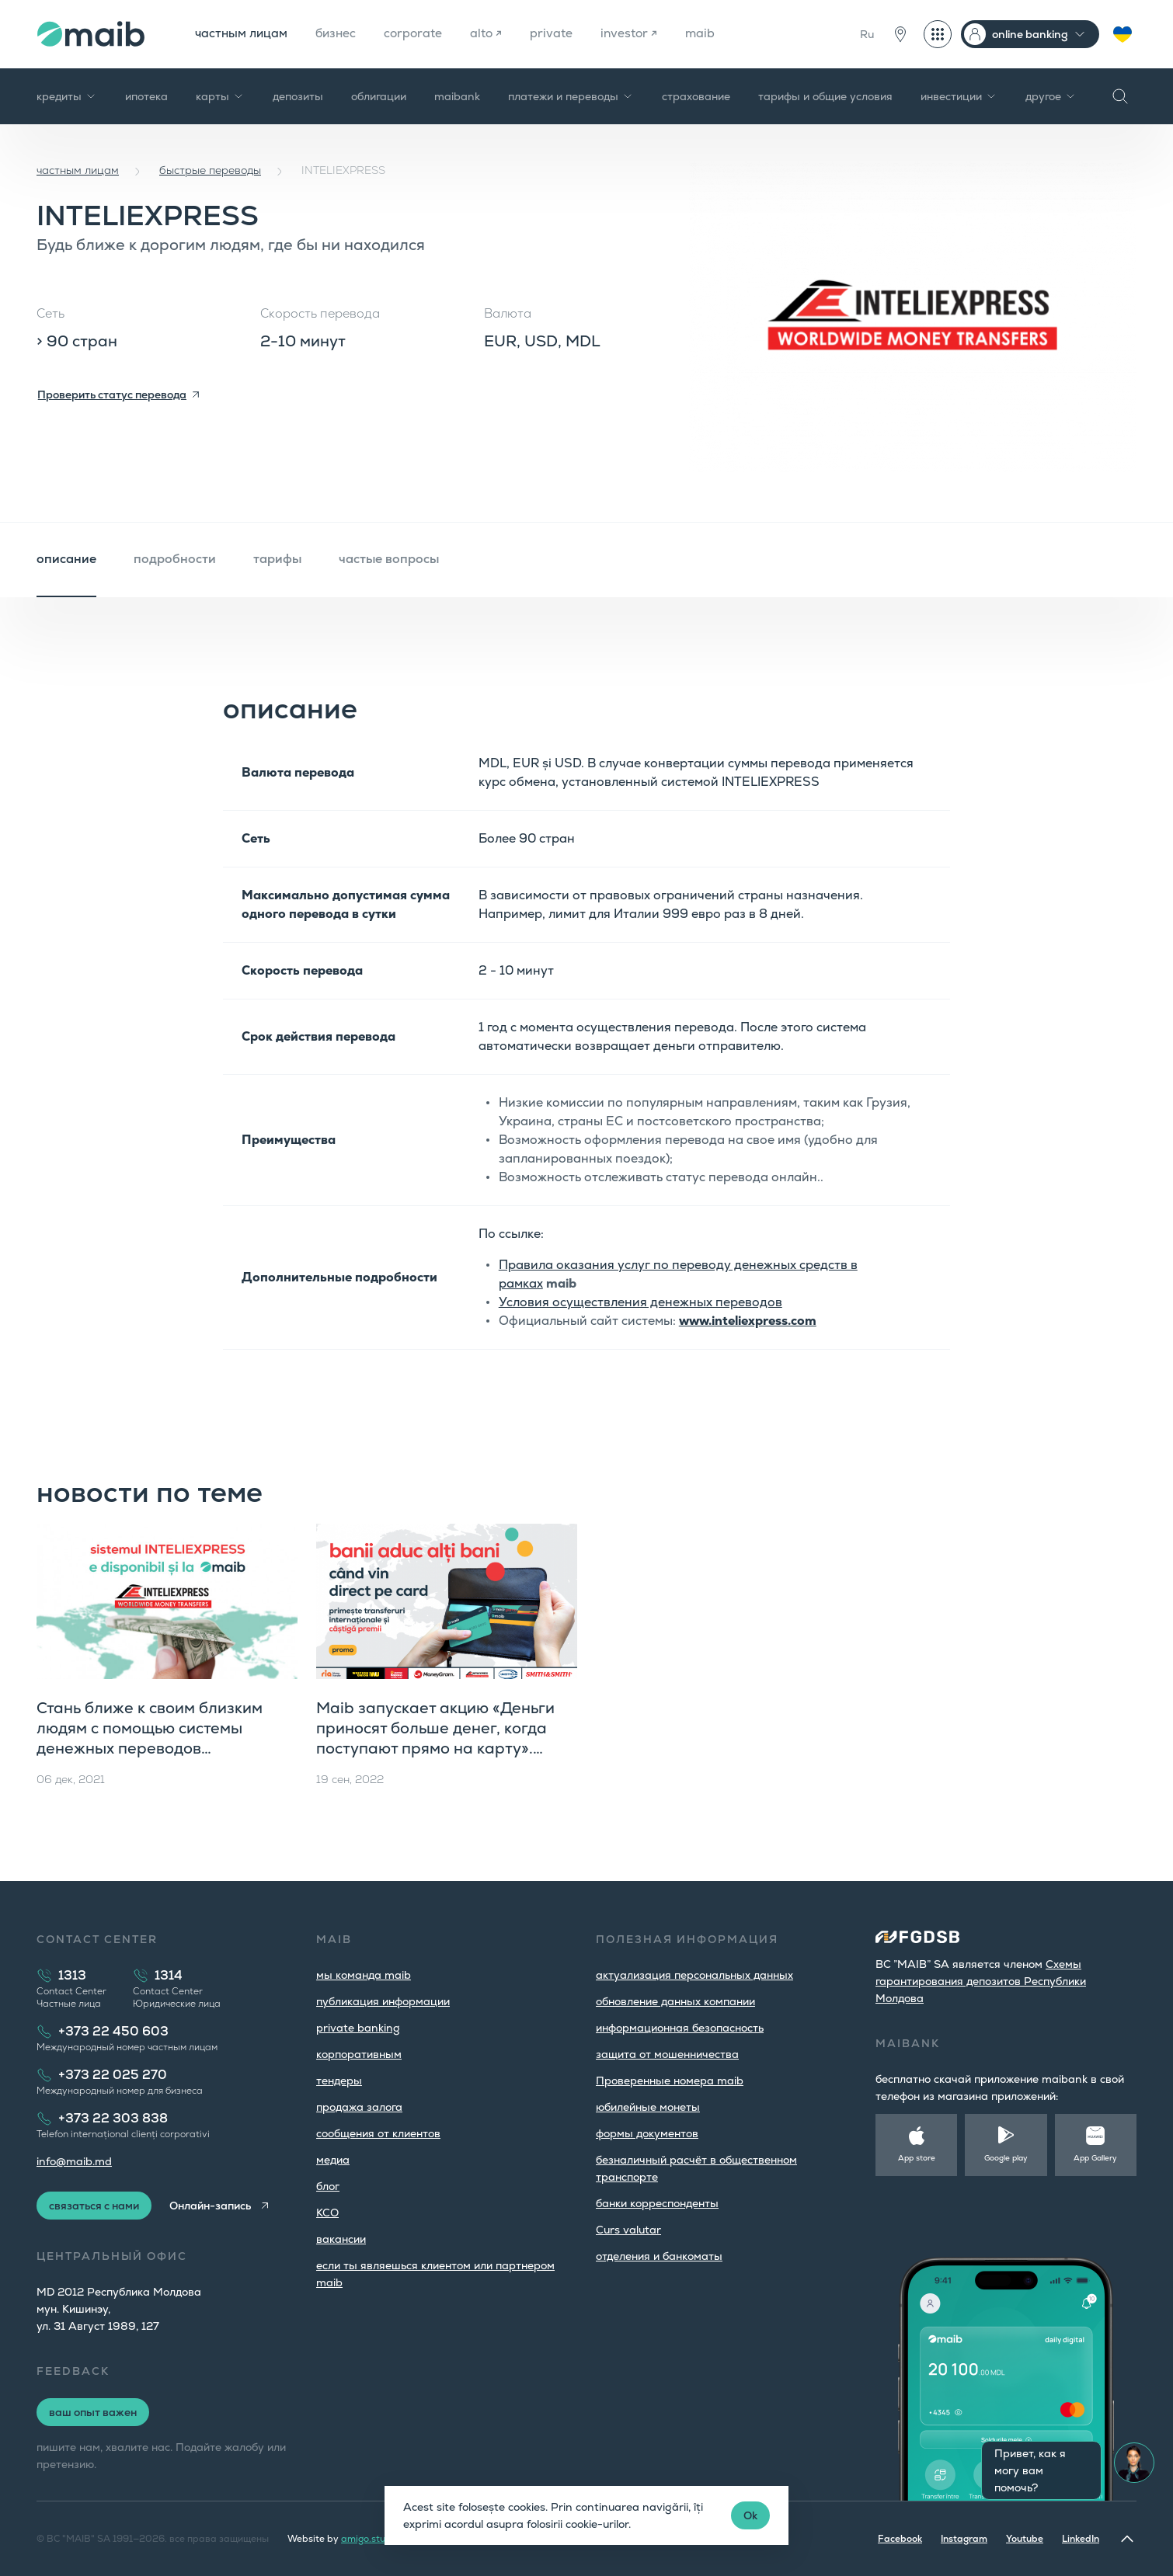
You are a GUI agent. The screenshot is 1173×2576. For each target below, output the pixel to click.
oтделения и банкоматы (659, 2256)
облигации (378, 96)
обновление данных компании (675, 2001)
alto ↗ (492, 34)
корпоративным (359, 2054)
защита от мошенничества (667, 2054)
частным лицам (242, 34)
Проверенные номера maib (669, 2081)
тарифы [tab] (277, 559)
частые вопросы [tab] (389, 559)
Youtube (1024, 2539)
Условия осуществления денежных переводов (640, 1302)
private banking (358, 2028)
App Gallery (1095, 2158)
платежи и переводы (571, 96)
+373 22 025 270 (112, 2075)
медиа (333, 2160)
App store (916, 2158)
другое (1051, 96)
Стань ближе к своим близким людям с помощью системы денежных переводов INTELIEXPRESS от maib (150, 1738)
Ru (867, 34)
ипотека (146, 96)
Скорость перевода (320, 313)
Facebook (900, 2539)
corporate (418, 34)
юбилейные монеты (648, 2107)
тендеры (339, 2081)
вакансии (341, 2239)
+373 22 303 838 (113, 2118)
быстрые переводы (210, 170)
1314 (169, 1975)
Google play (1006, 2158)
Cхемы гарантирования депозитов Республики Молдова (980, 1981)
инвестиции (959, 96)
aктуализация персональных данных (694, 1975)
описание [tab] (66, 559)
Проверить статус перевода (111, 395)
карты (220, 96)
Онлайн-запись (211, 2206)
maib (709, 34)
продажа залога (359, 2107)
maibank (457, 96)
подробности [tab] (175, 559)
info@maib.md (74, 2161)
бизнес (339, 34)
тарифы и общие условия (825, 96)
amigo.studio (370, 2539)
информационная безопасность (680, 2028)
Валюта (507, 313)
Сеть (50, 313)
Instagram (964, 2539)
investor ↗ (636, 34)
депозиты (298, 96)
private (558, 34)
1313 (72, 1975)
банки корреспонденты (657, 2203)
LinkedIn (1080, 2539)
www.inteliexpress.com (747, 1320)
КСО (327, 2213)
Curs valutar (628, 2230)
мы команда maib (363, 1975)
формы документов (647, 2133)
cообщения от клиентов (378, 2133)
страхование (696, 96)
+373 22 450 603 (113, 2031)
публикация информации (383, 2001)
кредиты (67, 96)
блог (327, 2186)
